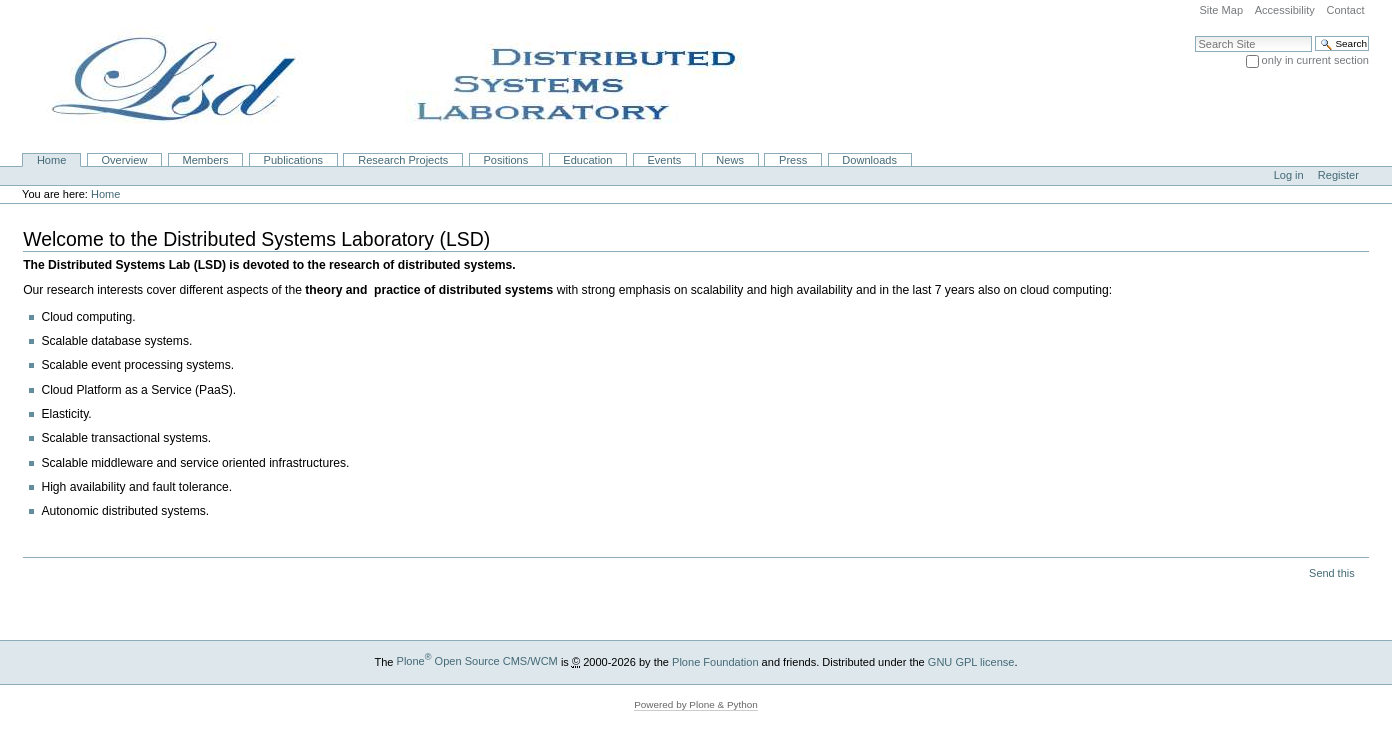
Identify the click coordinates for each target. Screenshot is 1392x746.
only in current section (1315, 60)
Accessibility (1285, 10)
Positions (505, 160)
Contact (1345, 10)
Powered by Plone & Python (696, 704)
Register (1338, 175)
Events (665, 160)
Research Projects (403, 160)
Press (793, 160)
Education (587, 160)
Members (206, 160)
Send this (1331, 573)
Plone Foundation (715, 661)
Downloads (869, 160)
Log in (1289, 175)
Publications (293, 160)
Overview (124, 160)
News (730, 160)
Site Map (1221, 10)
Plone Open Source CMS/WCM (477, 661)
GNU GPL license (971, 661)
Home (51, 160)
